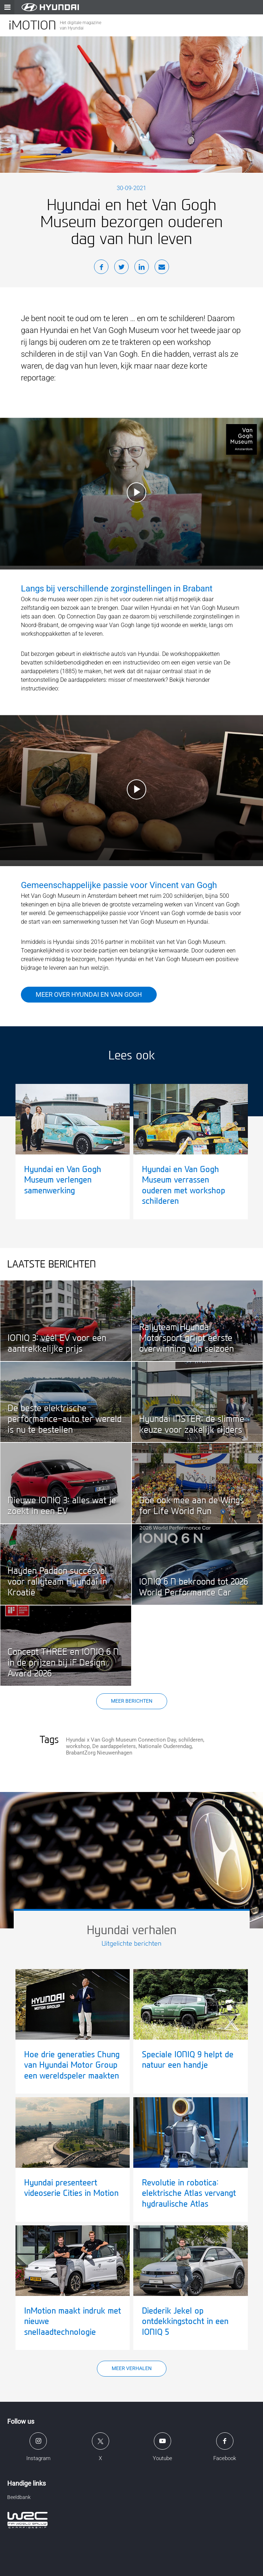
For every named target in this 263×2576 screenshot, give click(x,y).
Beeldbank (19, 2497)
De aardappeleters (114, 1746)
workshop (78, 1746)
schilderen (190, 1740)
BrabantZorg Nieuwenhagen (99, 1752)
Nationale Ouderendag (165, 1746)
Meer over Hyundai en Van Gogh (89, 994)
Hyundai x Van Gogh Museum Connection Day (121, 1740)
